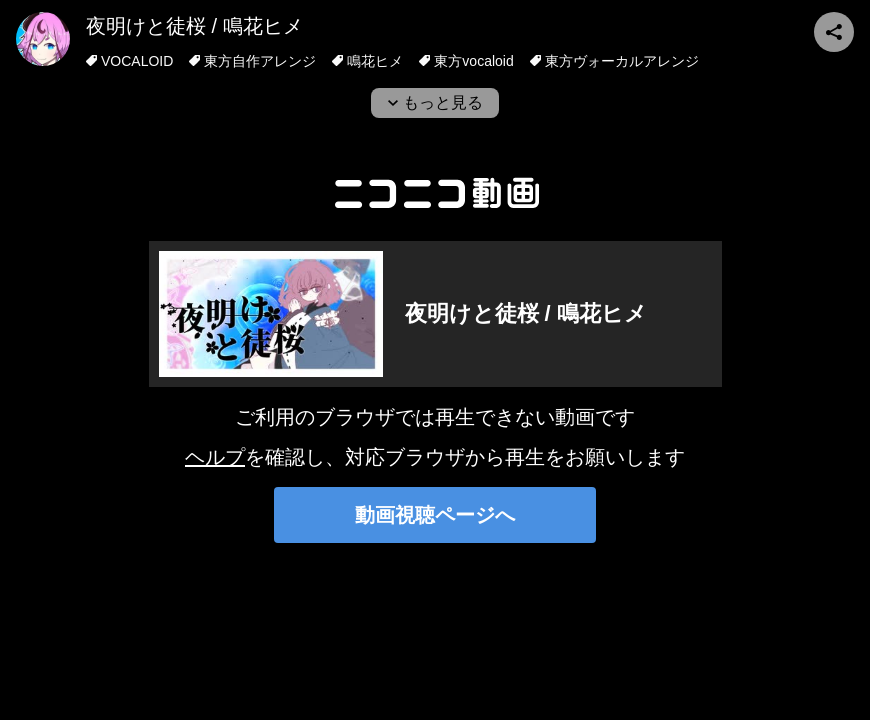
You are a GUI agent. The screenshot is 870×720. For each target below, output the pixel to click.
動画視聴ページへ (435, 515)
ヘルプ (215, 457)
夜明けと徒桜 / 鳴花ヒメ (194, 26)
